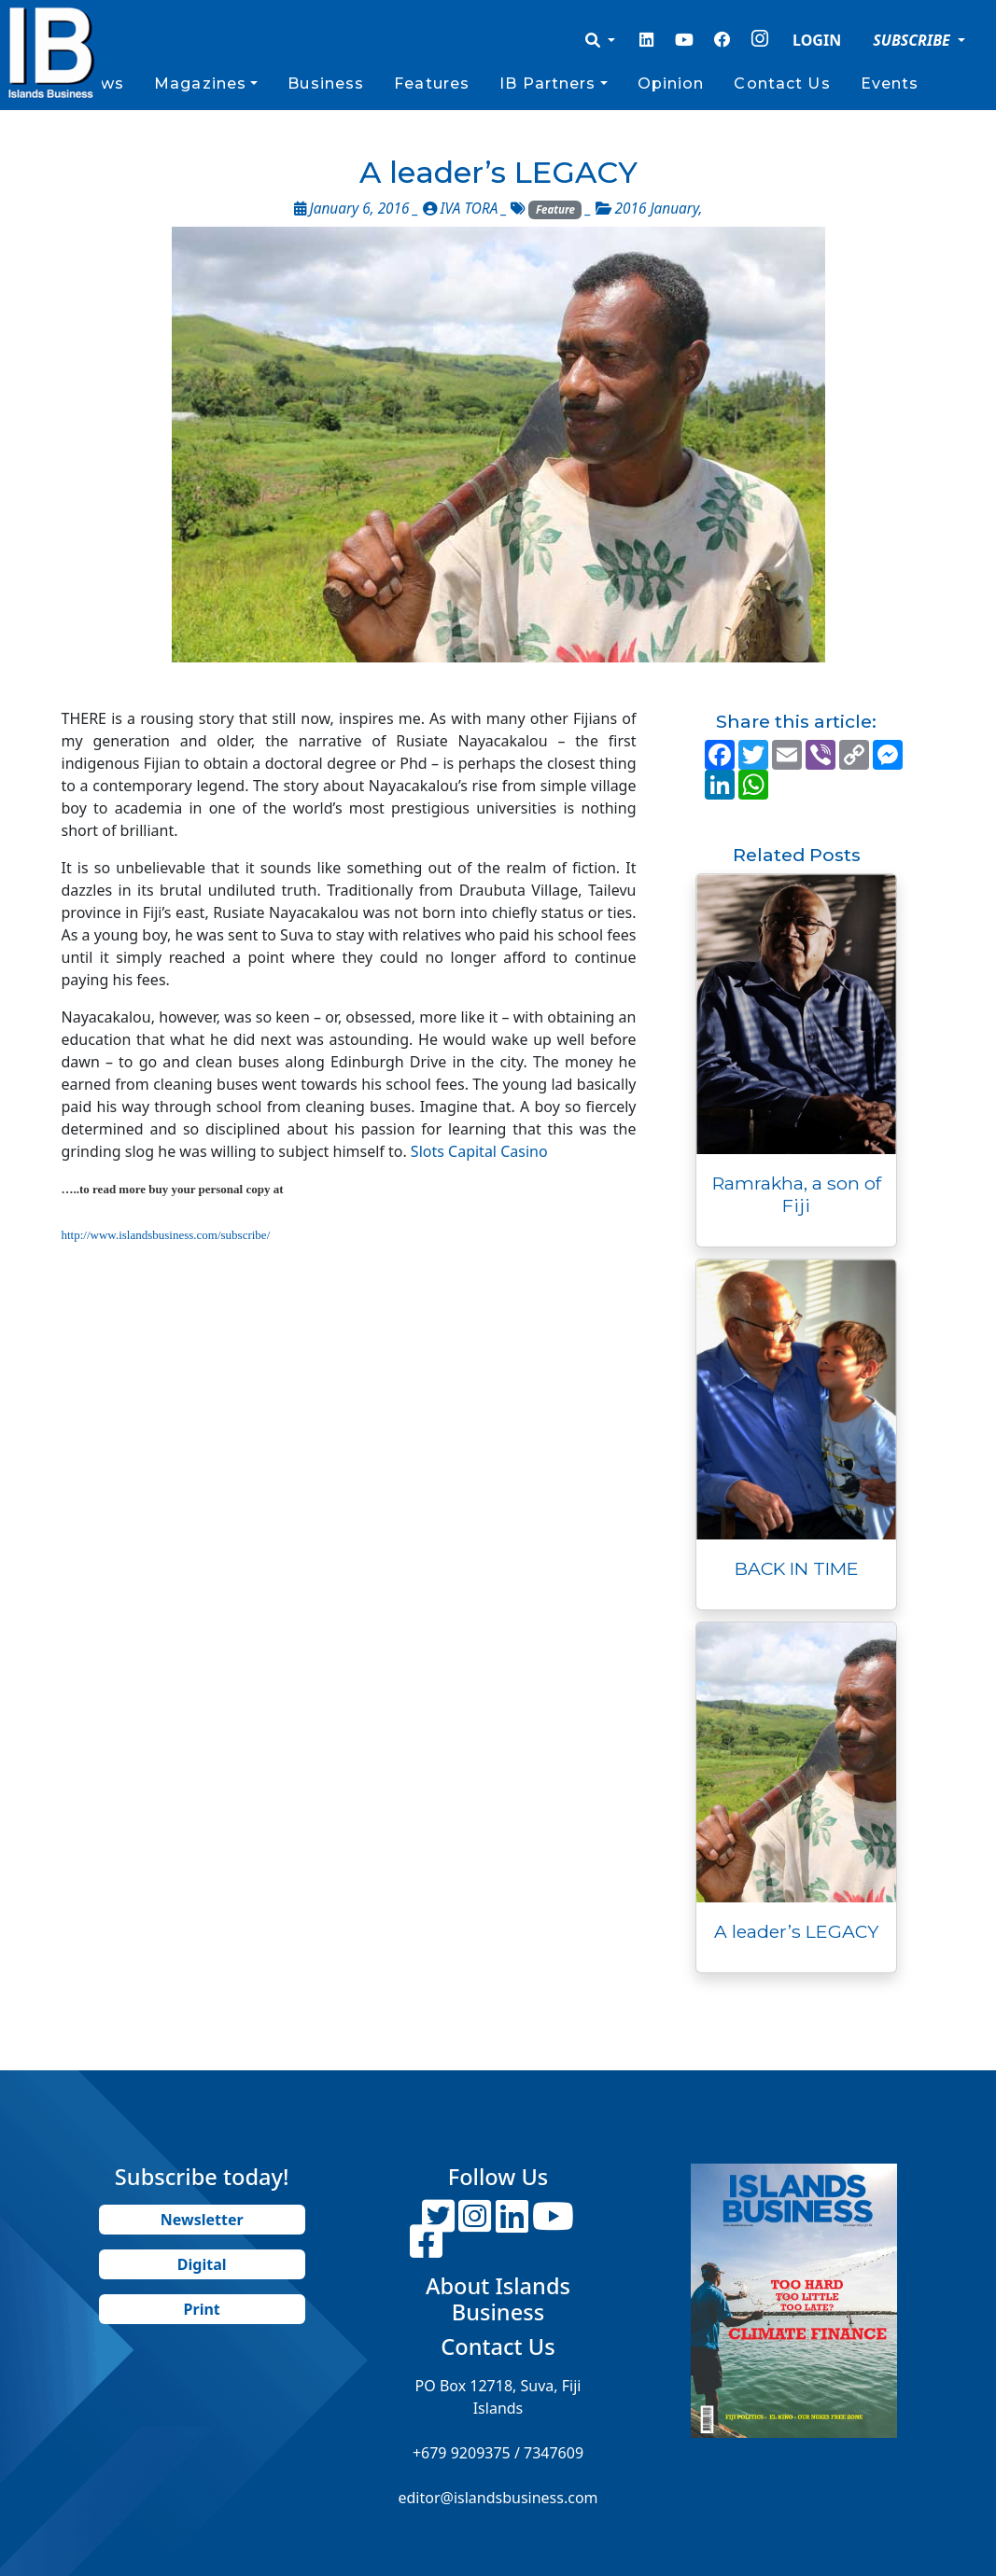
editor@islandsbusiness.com (497, 2497)
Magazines (200, 83)
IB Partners (547, 83)
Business (326, 83)
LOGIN (817, 40)
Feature (555, 209)
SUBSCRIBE (913, 40)
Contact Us (782, 83)
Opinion (671, 83)
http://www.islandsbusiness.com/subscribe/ (166, 1235)
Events (890, 83)
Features (432, 83)
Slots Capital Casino (479, 1151)
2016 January (657, 208)
